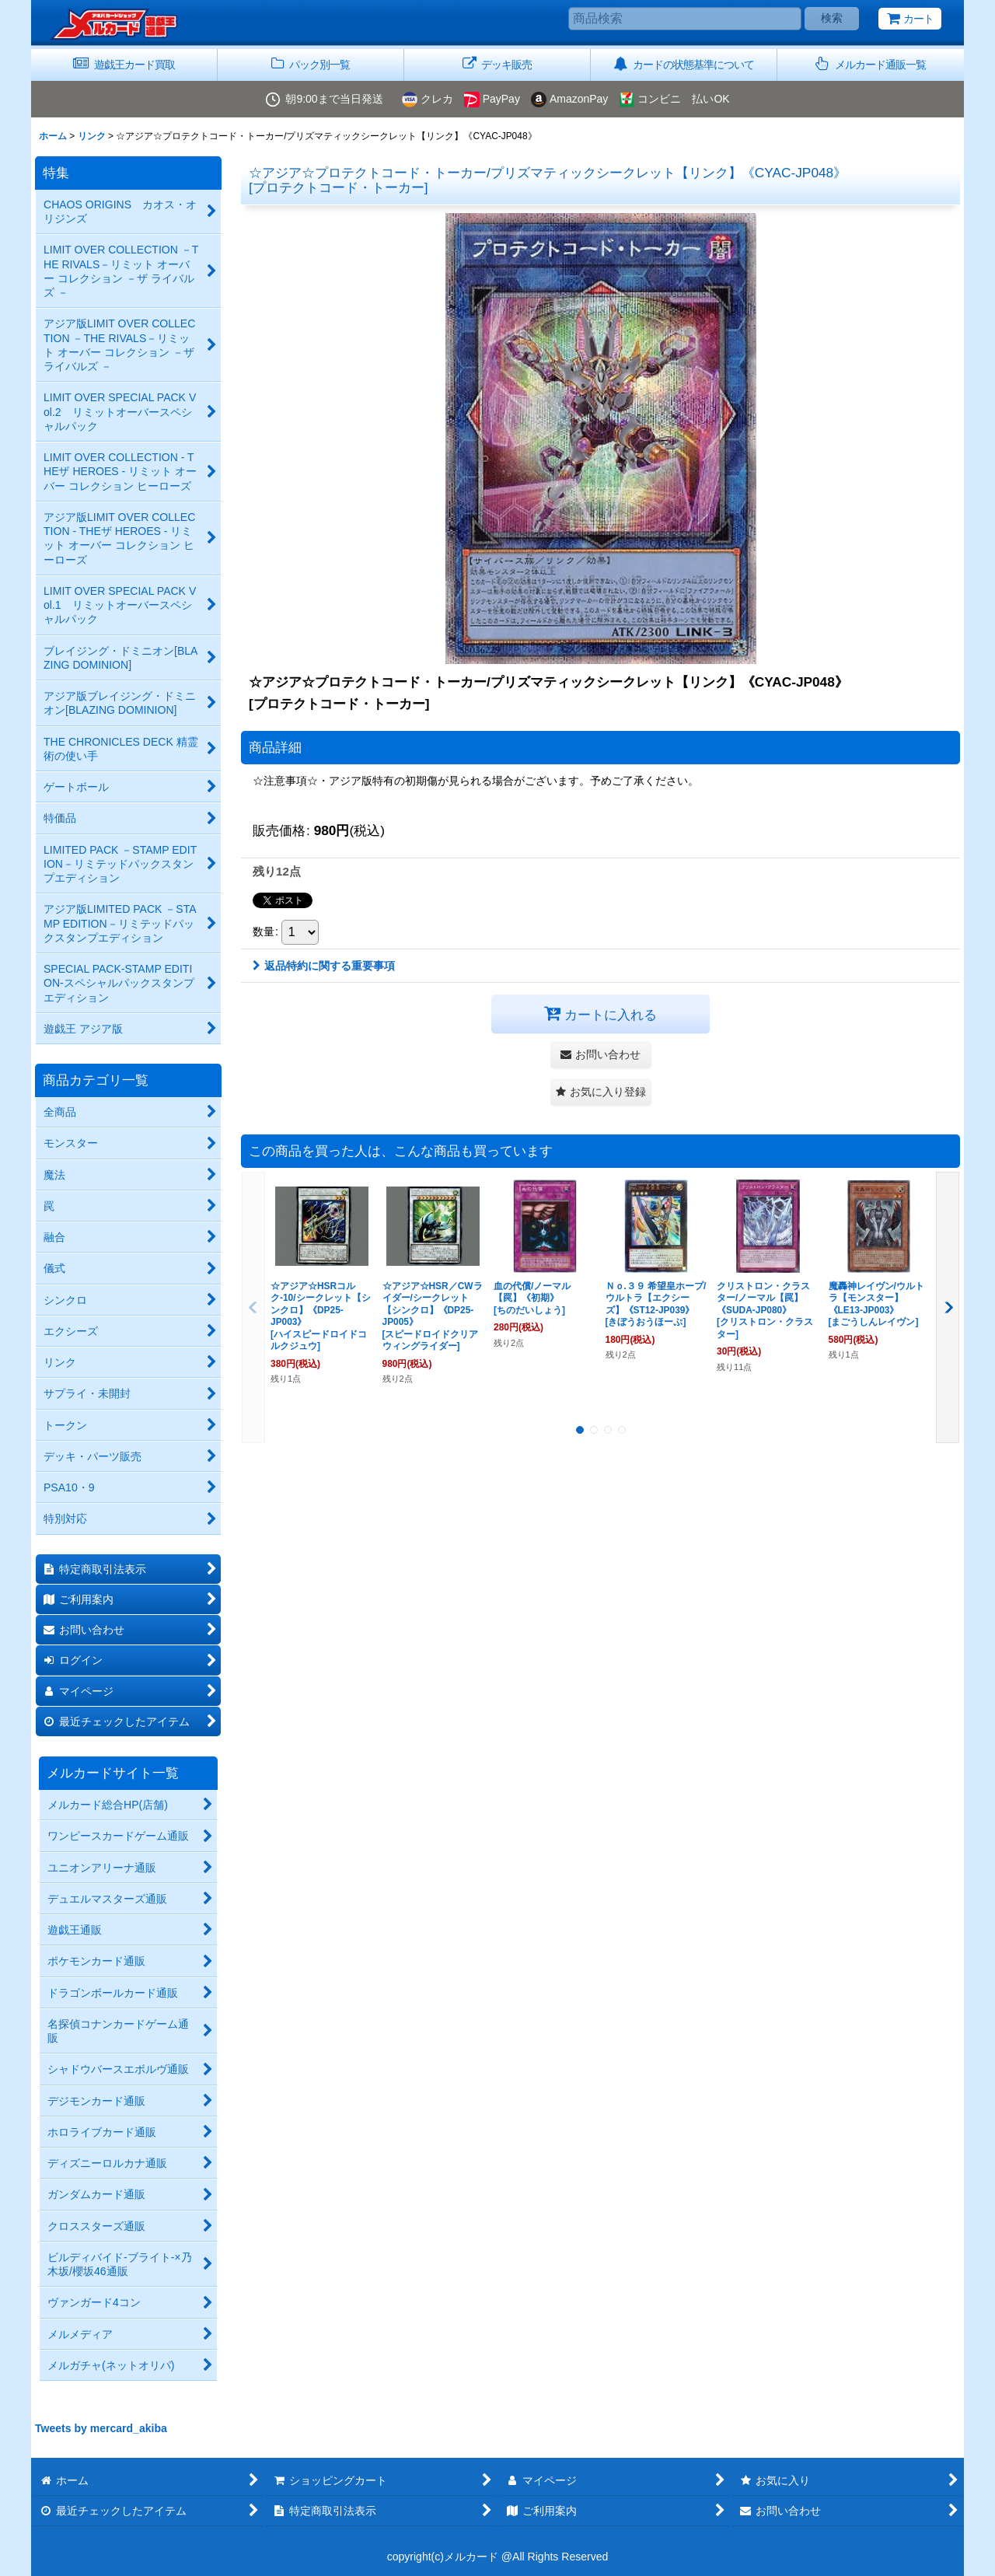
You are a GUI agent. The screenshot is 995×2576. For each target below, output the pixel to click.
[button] (870, 65)
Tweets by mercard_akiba (101, 2428)
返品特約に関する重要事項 (324, 965)
